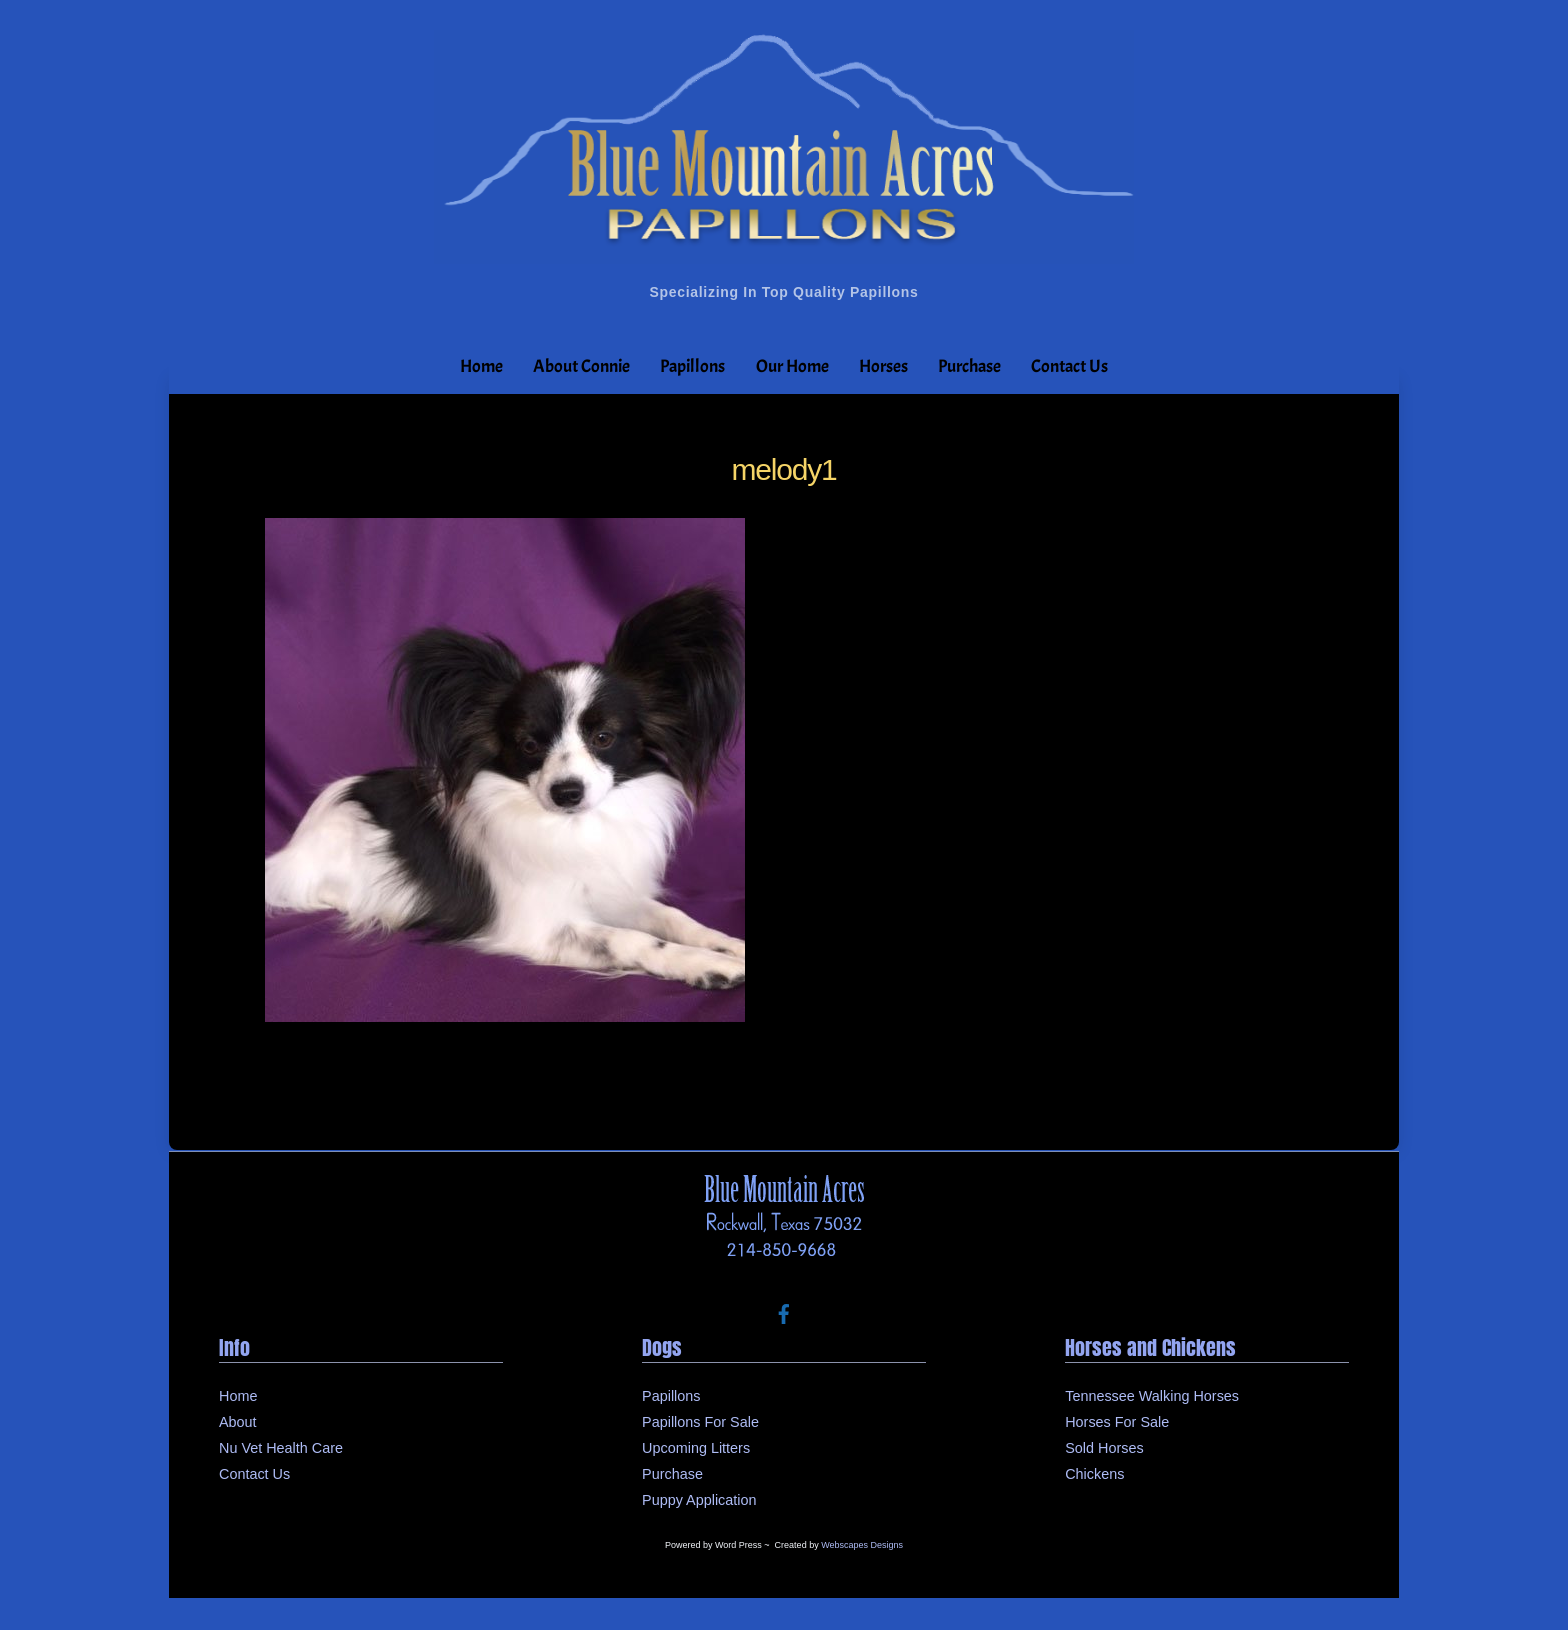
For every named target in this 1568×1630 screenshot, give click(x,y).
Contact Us (1069, 366)
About (238, 1422)
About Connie (581, 366)
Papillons (692, 366)
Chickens (1094, 1474)
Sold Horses (1104, 1448)
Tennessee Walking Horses (1152, 1396)
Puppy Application (699, 1500)
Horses (883, 366)
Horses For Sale (1117, 1422)
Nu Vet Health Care (281, 1448)
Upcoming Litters (696, 1448)
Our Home (792, 366)
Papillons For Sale (700, 1422)
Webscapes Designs (862, 1545)
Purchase (969, 366)
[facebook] (784, 1312)
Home (481, 366)
